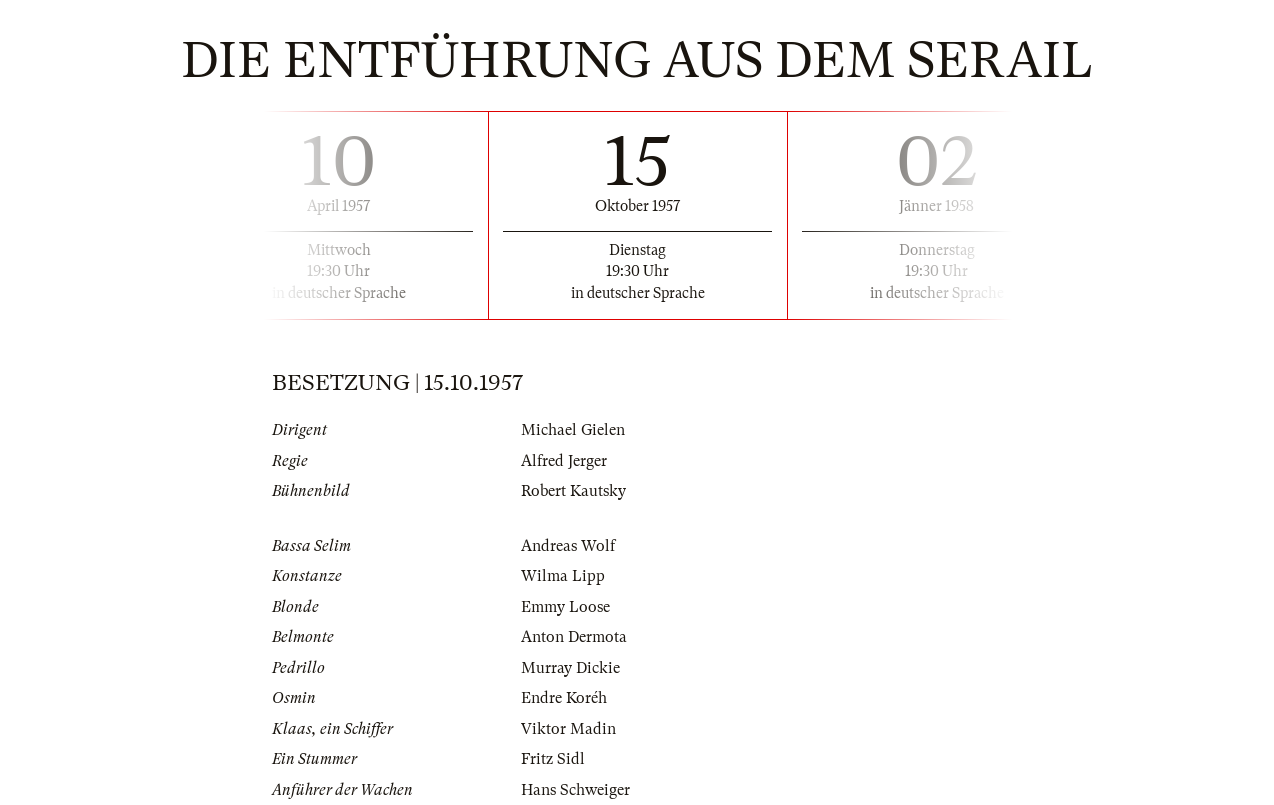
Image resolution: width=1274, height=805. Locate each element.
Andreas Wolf (568, 546)
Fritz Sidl (553, 759)
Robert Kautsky (573, 491)
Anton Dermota (574, 637)
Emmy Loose (565, 607)
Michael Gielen (573, 430)
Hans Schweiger (575, 790)
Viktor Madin (568, 729)
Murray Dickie (570, 668)
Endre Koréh (564, 698)
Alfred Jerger (564, 461)
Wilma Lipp (563, 576)
